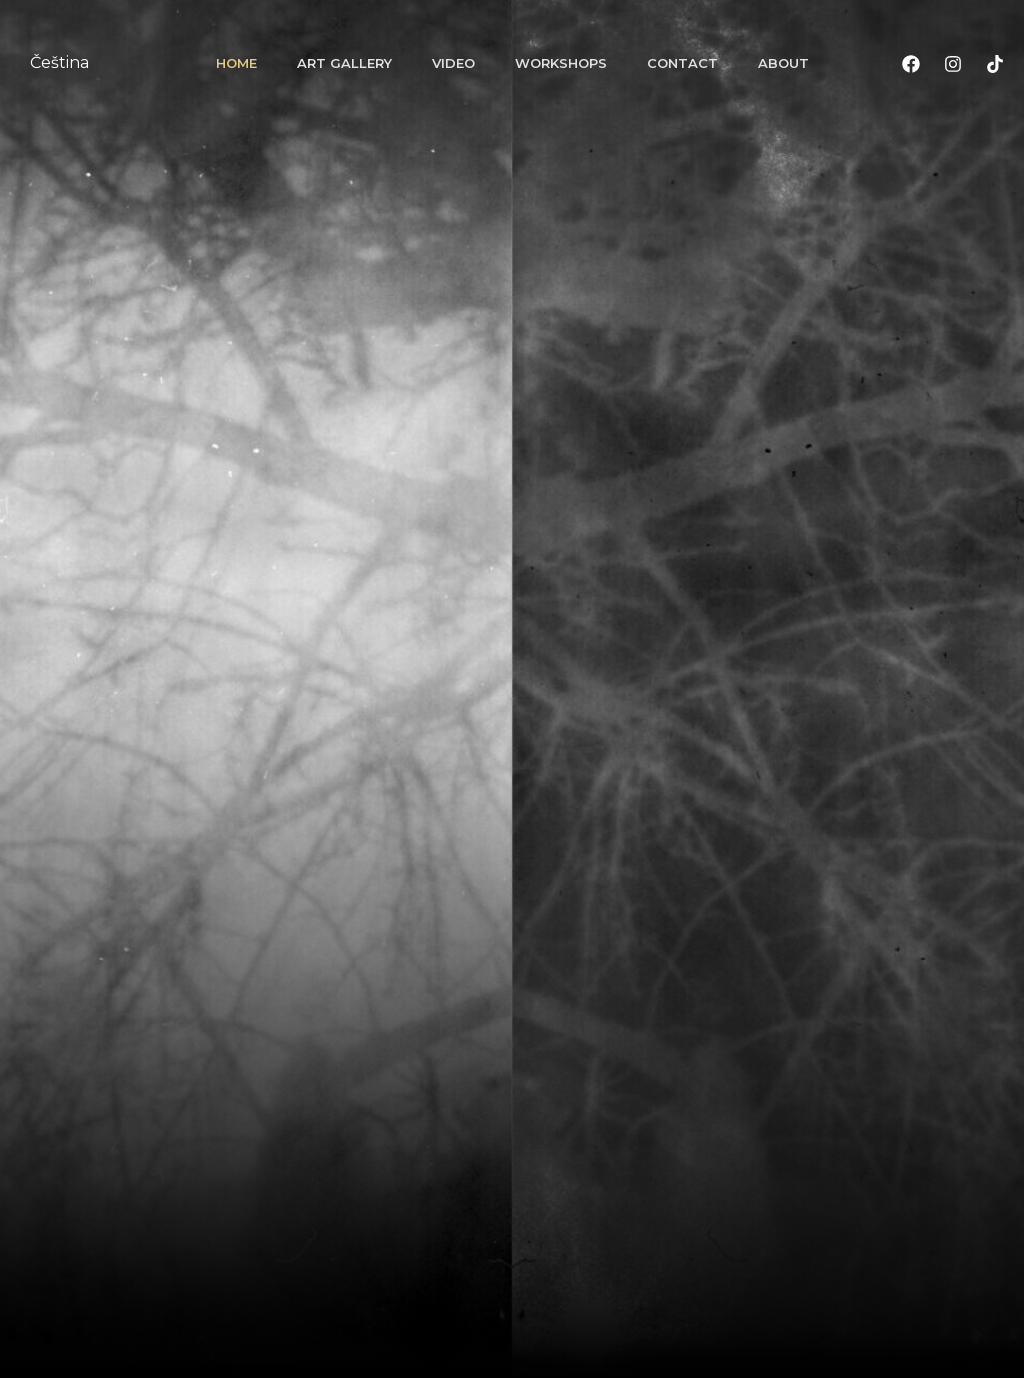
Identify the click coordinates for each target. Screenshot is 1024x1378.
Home (236, 63)
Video (453, 63)
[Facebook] (911, 64)
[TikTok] (995, 64)
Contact (682, 63)
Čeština (59, 62)
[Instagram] (953, 64)
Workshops (561, 63)
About (783, 63)
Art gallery (344, 63)
